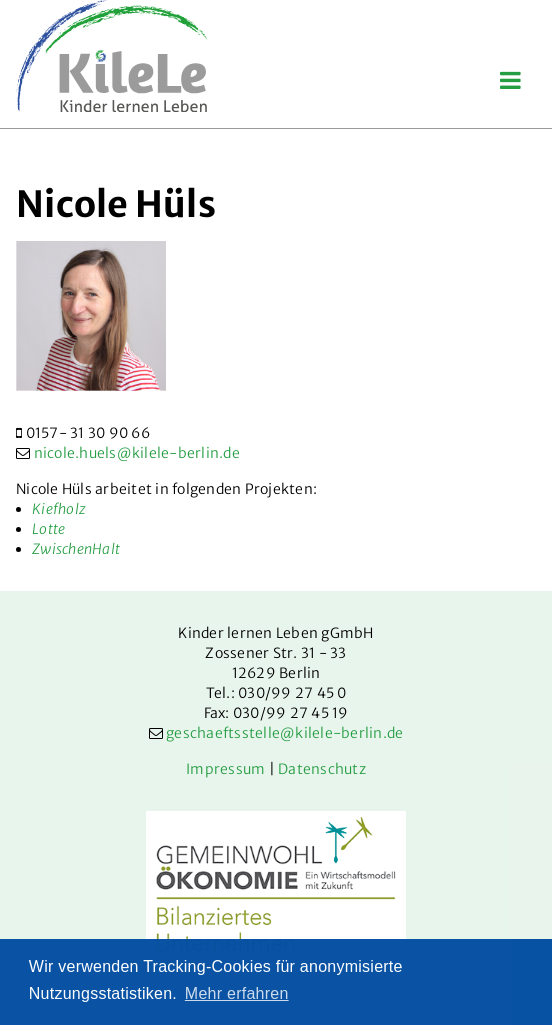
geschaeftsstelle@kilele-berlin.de (284, 733)
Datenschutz (322, 769)
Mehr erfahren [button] (237, 993)
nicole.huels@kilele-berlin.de (137, 453)
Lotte (48, 529)
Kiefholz (59, 509)
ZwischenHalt (76, 549)
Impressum (225, 769)
